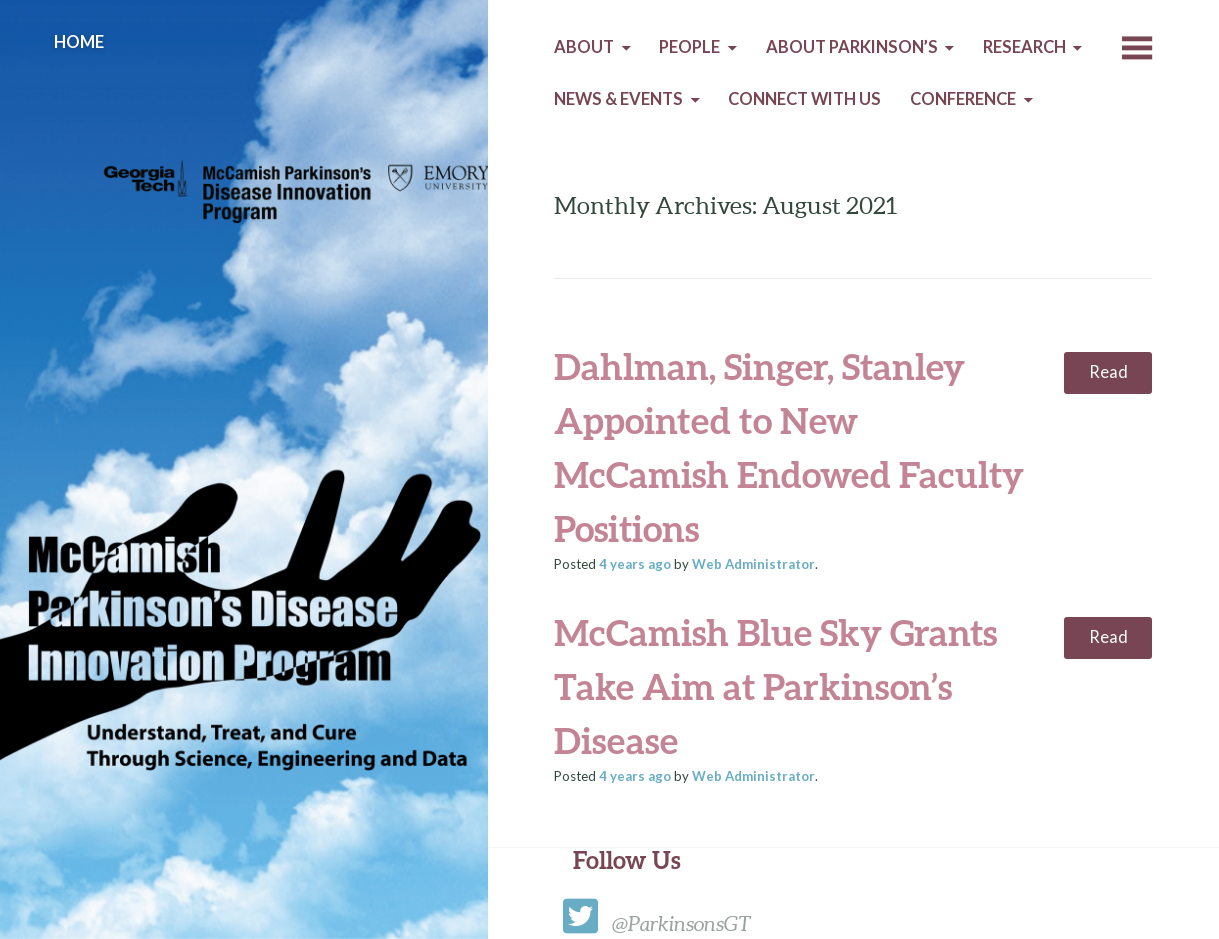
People (689, 47)
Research (1024, 47)
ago (635, 564)
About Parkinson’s (852, 47)
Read (1108, 372)
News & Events (618, 99)
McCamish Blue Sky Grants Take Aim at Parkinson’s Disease (775, 686)
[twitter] (585, 923)
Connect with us (804, 99)
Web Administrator (753, 564)
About (584, 47)
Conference (963, 99)
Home (79, 42)
